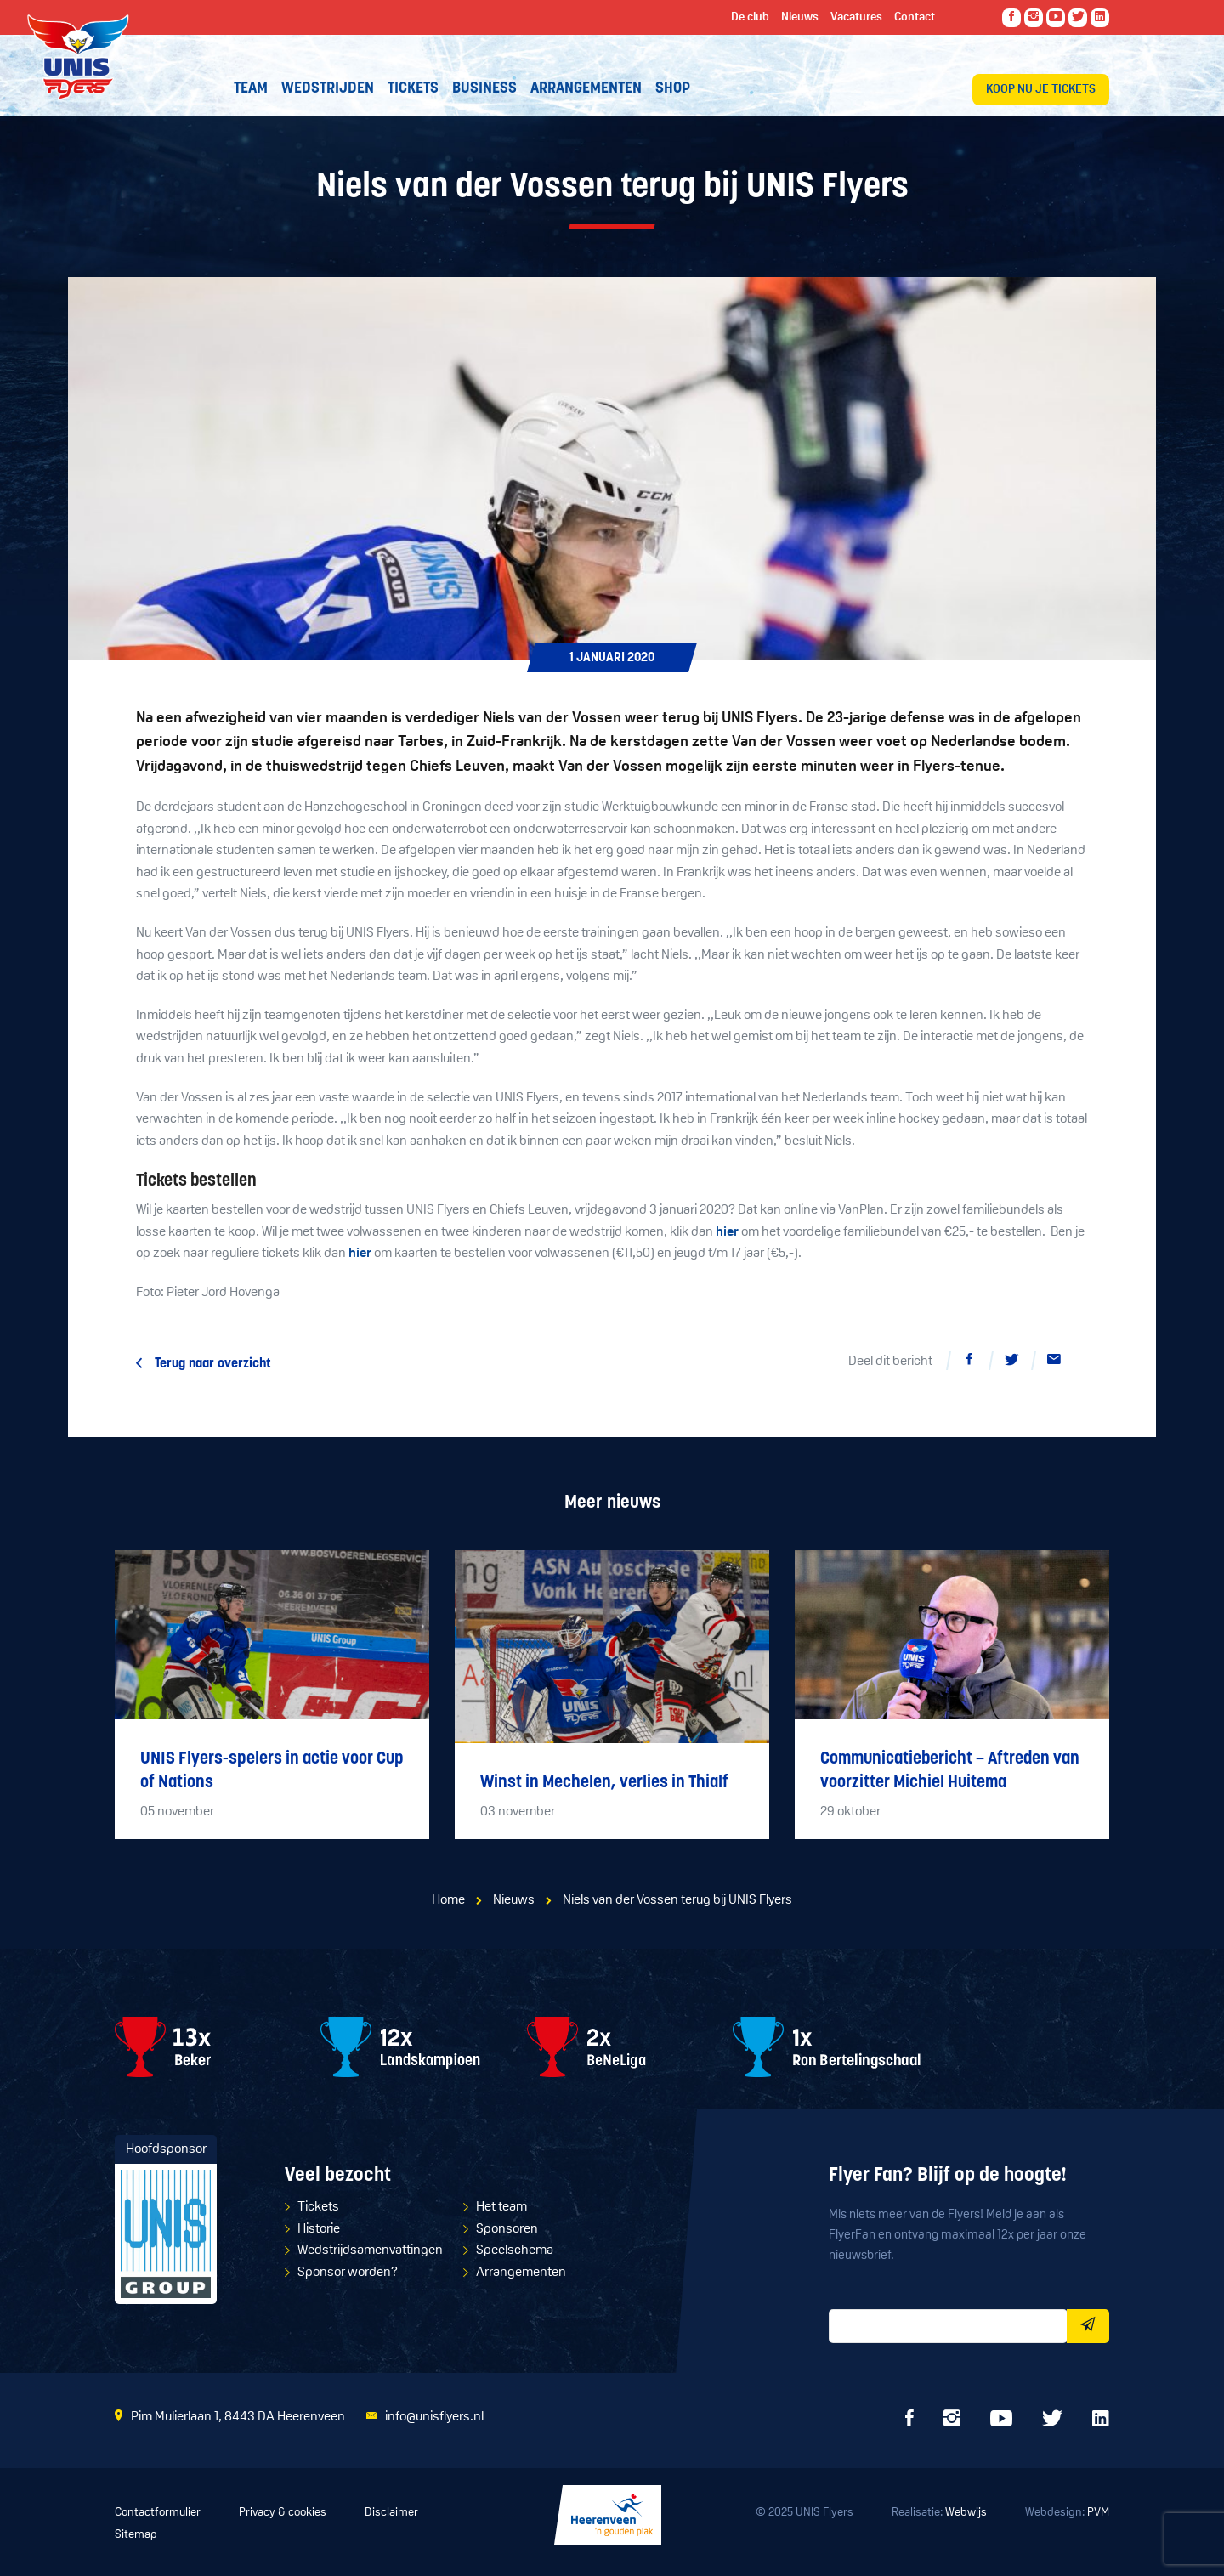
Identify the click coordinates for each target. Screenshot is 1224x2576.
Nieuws (514, 1900)
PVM (1098, 2512)
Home (448, 1900)
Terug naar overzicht (213, 1364)
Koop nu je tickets (1041, 89)
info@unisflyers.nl (434, 2417)
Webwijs (966, 2512)
